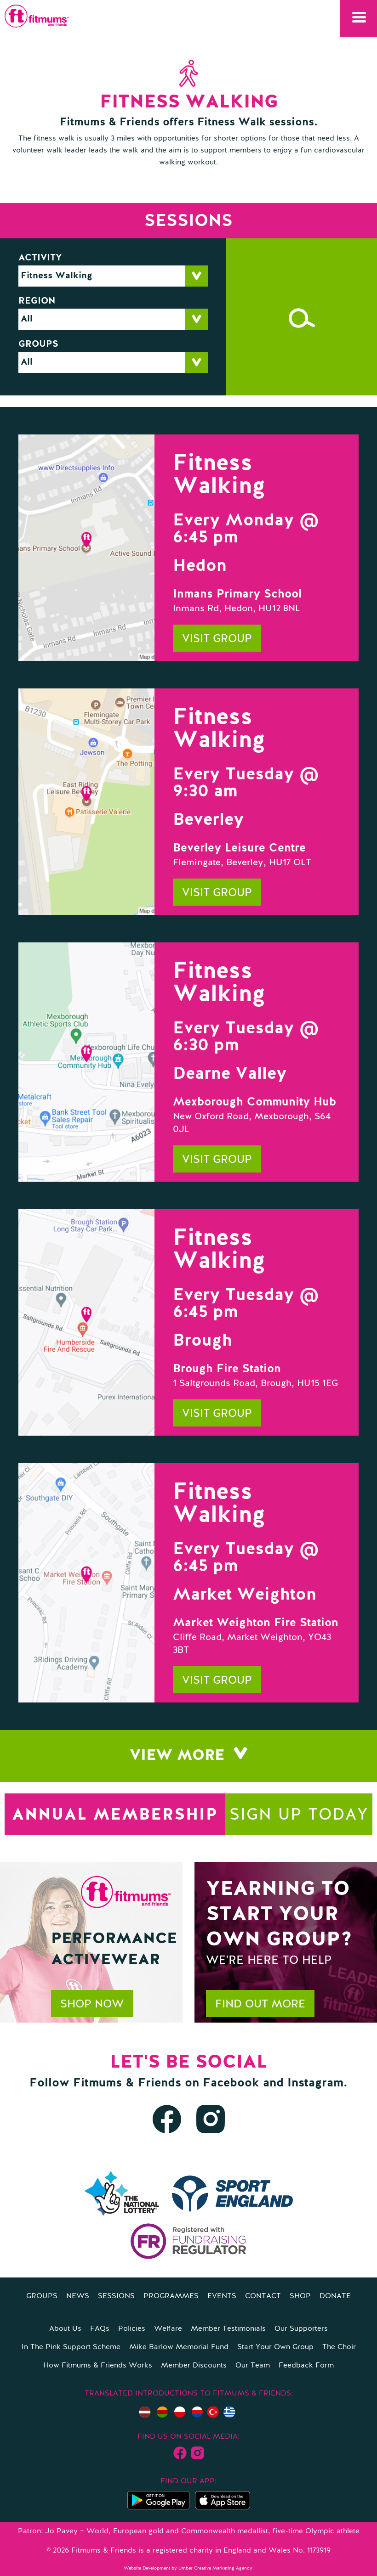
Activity (40, 258)
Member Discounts (194, 2365)
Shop (300, 2296)
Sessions (116, 2296)
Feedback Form (306, 2365)
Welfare (168, 2329)
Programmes (171, 2296)
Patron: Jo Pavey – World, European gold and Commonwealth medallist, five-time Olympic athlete (189, 2531)
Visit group (217, 639)
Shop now (92, 2004)
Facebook (231, 2083)
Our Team (252, 2365)
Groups (38, 344)
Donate (335, 2296)
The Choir (339, 2347)
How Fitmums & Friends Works (97, 2365)
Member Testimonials (228, 2329)
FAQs (99, 2329)
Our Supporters (301, 2329)
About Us (65, 2329)
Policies (131, 2329)
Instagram (315, 2083)
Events (221, 2296)
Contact (263, 2296)
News (77, 2296)
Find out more (260, 2004)
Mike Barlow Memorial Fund (178, 2347)
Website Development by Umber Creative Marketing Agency (188, 2568)
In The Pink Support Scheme (71, 2347)
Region (37, 301)
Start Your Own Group (275, 2347)
